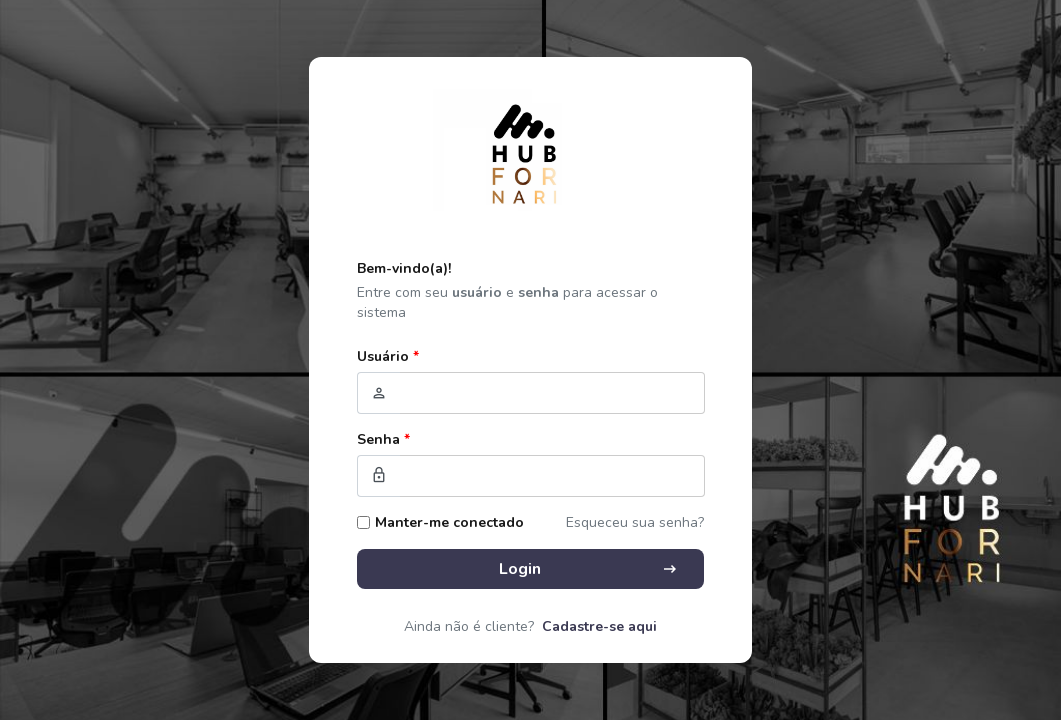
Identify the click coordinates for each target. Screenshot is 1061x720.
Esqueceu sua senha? (635, 522)
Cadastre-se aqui (599, 626)
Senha (383, 439)
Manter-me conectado (449, 522)
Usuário (388, 356)
